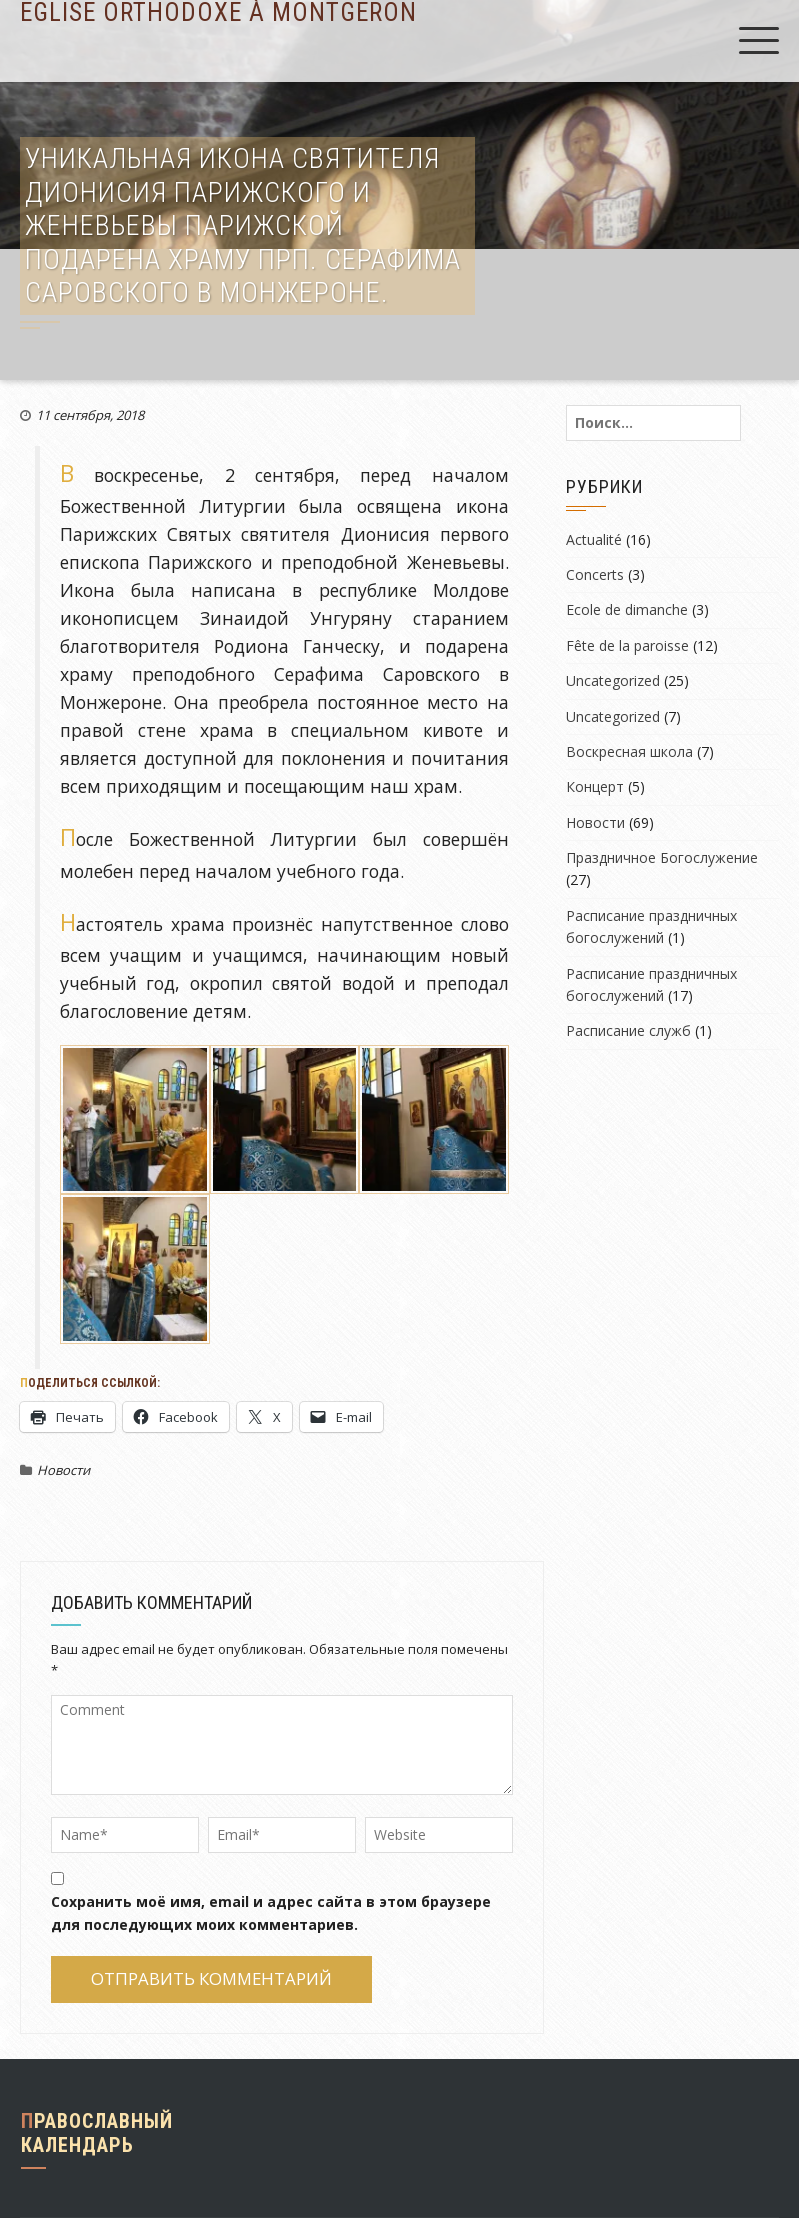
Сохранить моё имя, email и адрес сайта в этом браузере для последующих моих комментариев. (271, 1912)
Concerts (595, 574)
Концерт (595, 786)
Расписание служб (628, 1030)
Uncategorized (613, 680)
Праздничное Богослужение (662, 857)
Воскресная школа (629, 751)
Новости (63, 1470)
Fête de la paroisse (627, 645)
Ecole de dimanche (627, 609)
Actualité (594, 539)
